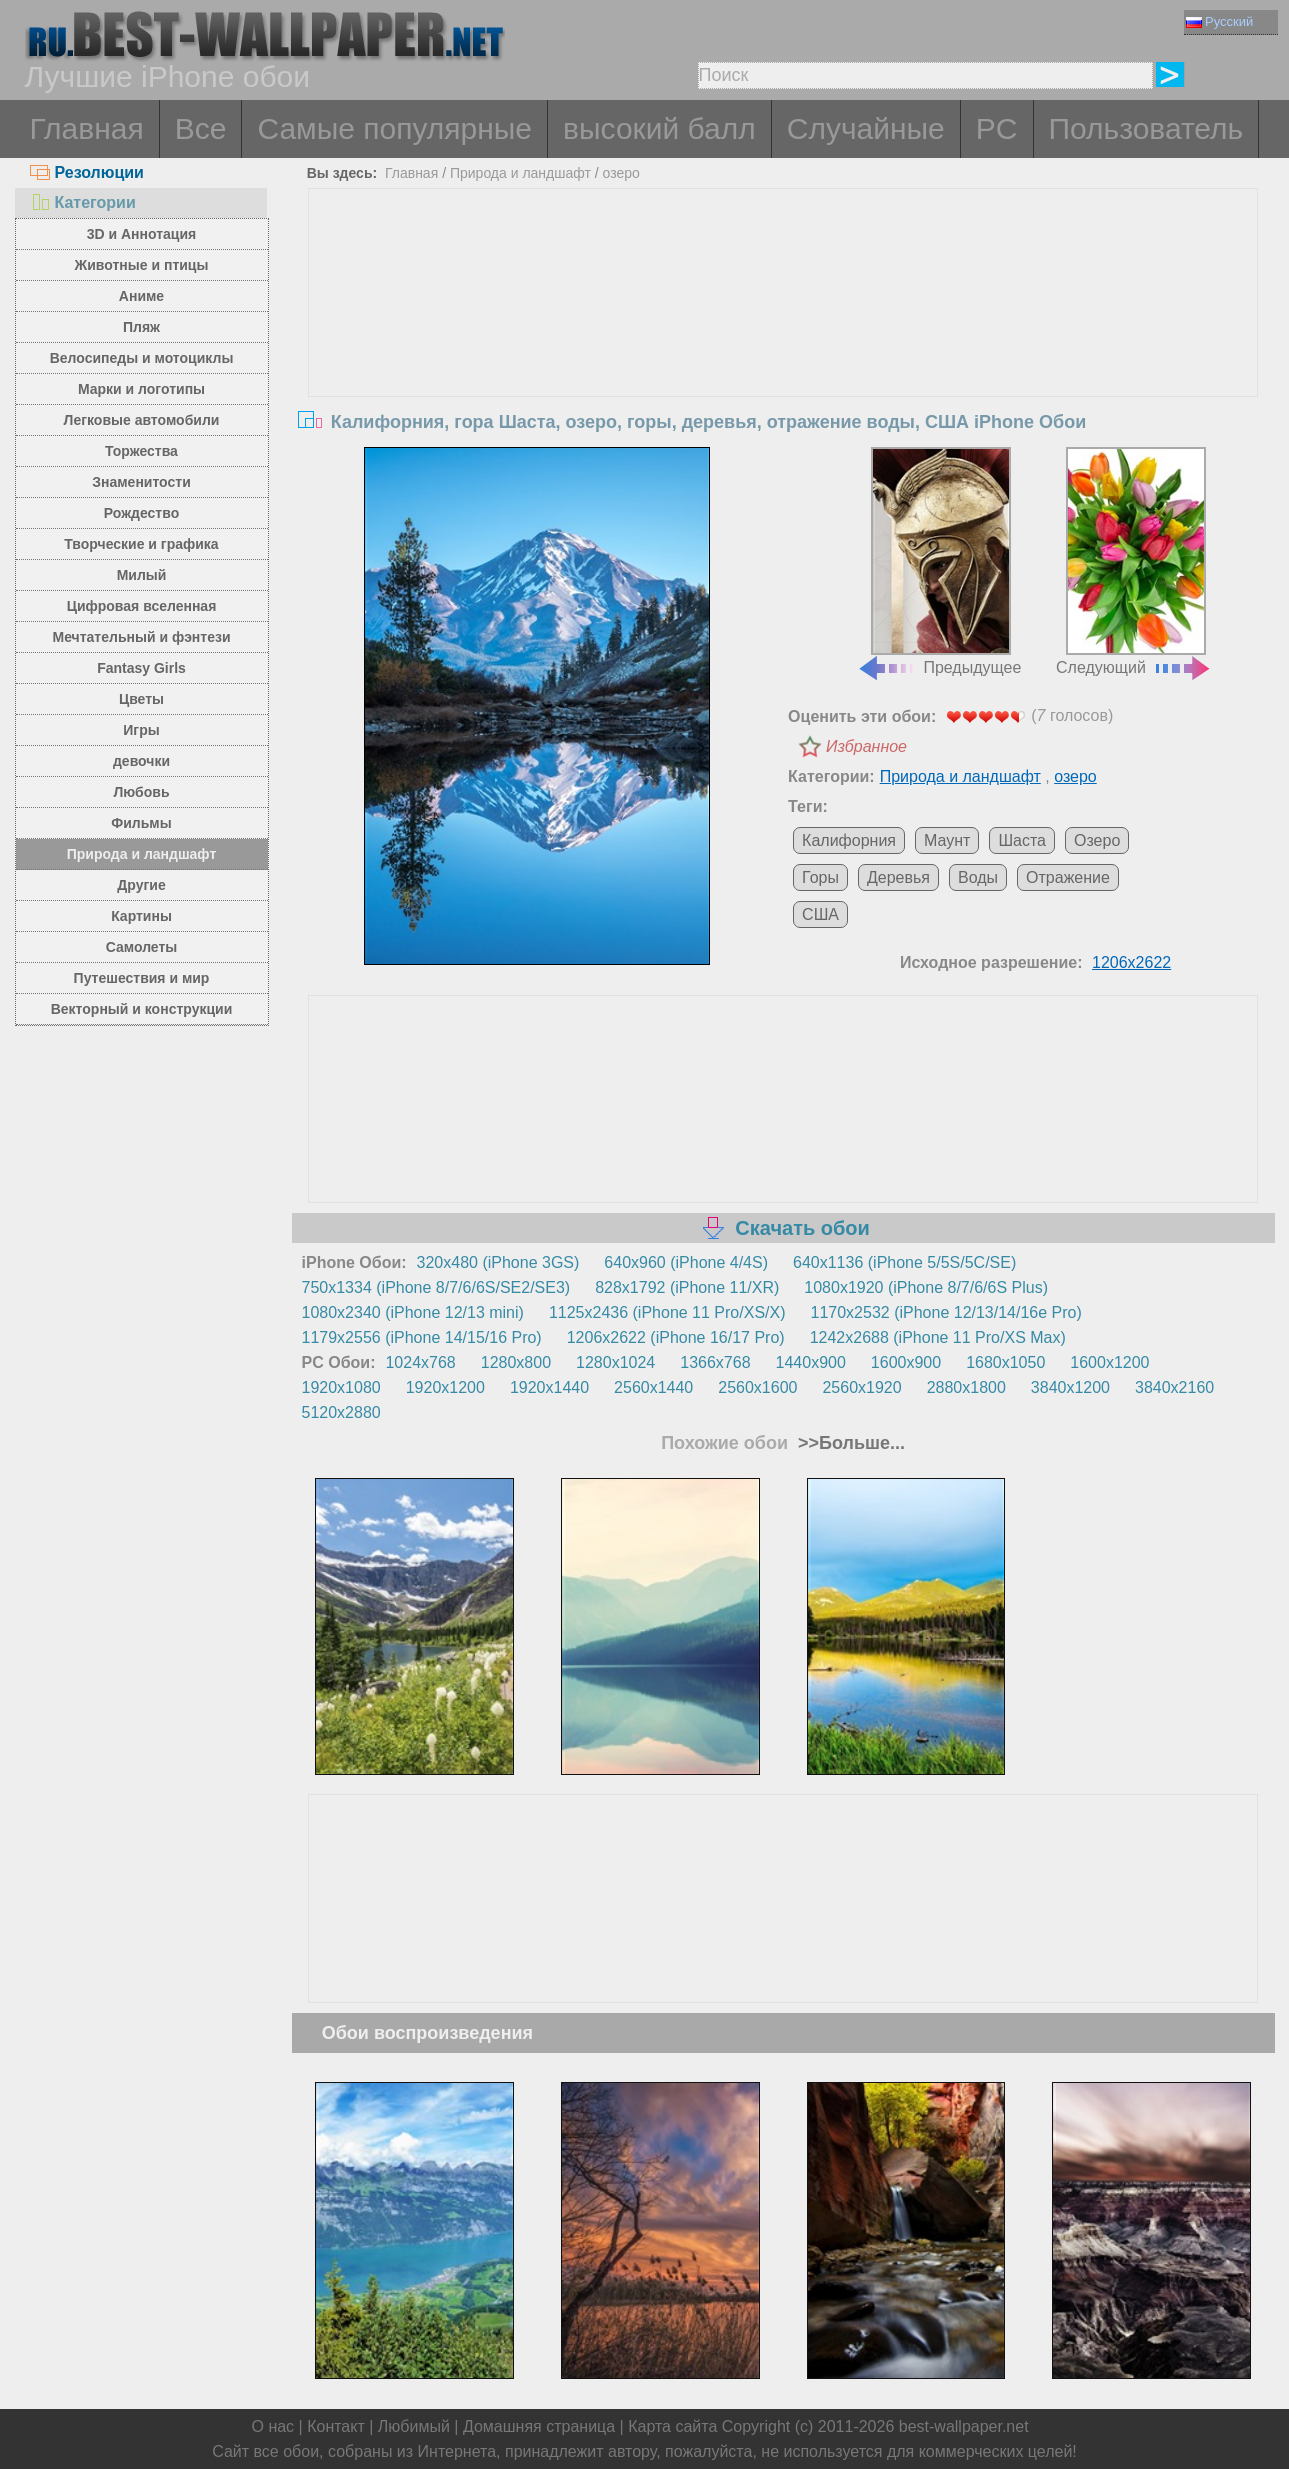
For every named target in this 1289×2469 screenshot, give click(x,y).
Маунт (947, 840)
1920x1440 (549, 1387)
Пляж (141, 327)
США (820, 914)
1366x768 (715, 1362)
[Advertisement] (783, 339)
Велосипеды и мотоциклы (142, 358)
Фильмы (141, 823)
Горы (820, 877)
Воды (978, 877)
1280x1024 (615, 1362)
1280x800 (516, 1362)
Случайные (866, 128)
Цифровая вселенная (142, 606)
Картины (141, 916)
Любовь (141, 792)
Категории (83, 202)
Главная (87, 128)
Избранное (866, 746)
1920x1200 (445, 1387)
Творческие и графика (141, 544)
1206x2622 (1131, 962)
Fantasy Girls (141, 668)
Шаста (1022, 840)
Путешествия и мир (142, 978)
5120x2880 (341, 1412)
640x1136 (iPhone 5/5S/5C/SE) (904, 1262)
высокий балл (659, 128)
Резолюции (87, 172)
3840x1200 (1070, 1387)
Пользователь (1146, 128)
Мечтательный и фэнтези (141, 637)
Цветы (141, 699)
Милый (142, 575)
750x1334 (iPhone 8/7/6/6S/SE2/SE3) (436, 1287)
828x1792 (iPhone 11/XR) (687, 1287)
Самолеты (142, 947)
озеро (621, 173)
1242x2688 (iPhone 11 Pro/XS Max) (938, 1337)
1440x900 (811, 1362)
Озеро (1097, 840)
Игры (141, 730)
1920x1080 (341, 1387)
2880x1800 (966, 1387)
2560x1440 (653, 1387)
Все (201, 128)
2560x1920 (861, 1387)
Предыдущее (939, 562)
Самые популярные (394, 128)
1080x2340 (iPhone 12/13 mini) (413, 1312)
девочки (141, 761)
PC (997, 128)
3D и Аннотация (142, 234)
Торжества (141, 451)
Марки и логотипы (141, 389)
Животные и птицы (142, 265)
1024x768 (420, 1362)
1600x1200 (1109, 1362)
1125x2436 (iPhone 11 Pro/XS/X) (667, 1312)
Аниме (141, 296)
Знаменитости (141, 482)
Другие (141, 885)
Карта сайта (672, 2426)
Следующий (1134, 562)
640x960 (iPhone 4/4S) (686, 1262)
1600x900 (906, 1362)
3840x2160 (1174, 1387)
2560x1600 (757, 1387)
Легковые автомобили (142, 420)
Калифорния (849, 840)
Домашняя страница (539, 2426)
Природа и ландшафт (142, 854)
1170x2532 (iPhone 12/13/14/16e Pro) (946, 1312)
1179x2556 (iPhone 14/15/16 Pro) (422, 1337)
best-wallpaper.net (964, 2426)
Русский (1219, 21)
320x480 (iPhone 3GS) (498, 1262)
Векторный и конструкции (142, 1009)
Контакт (336, 2426)
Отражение (1068, 877)
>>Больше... (849, 1443)
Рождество (141, 513)
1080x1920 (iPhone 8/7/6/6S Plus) (926, 1287)
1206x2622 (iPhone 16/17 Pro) (676, 1337)
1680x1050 (1005, 1362)
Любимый (414, 2426)
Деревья (898, 877)
